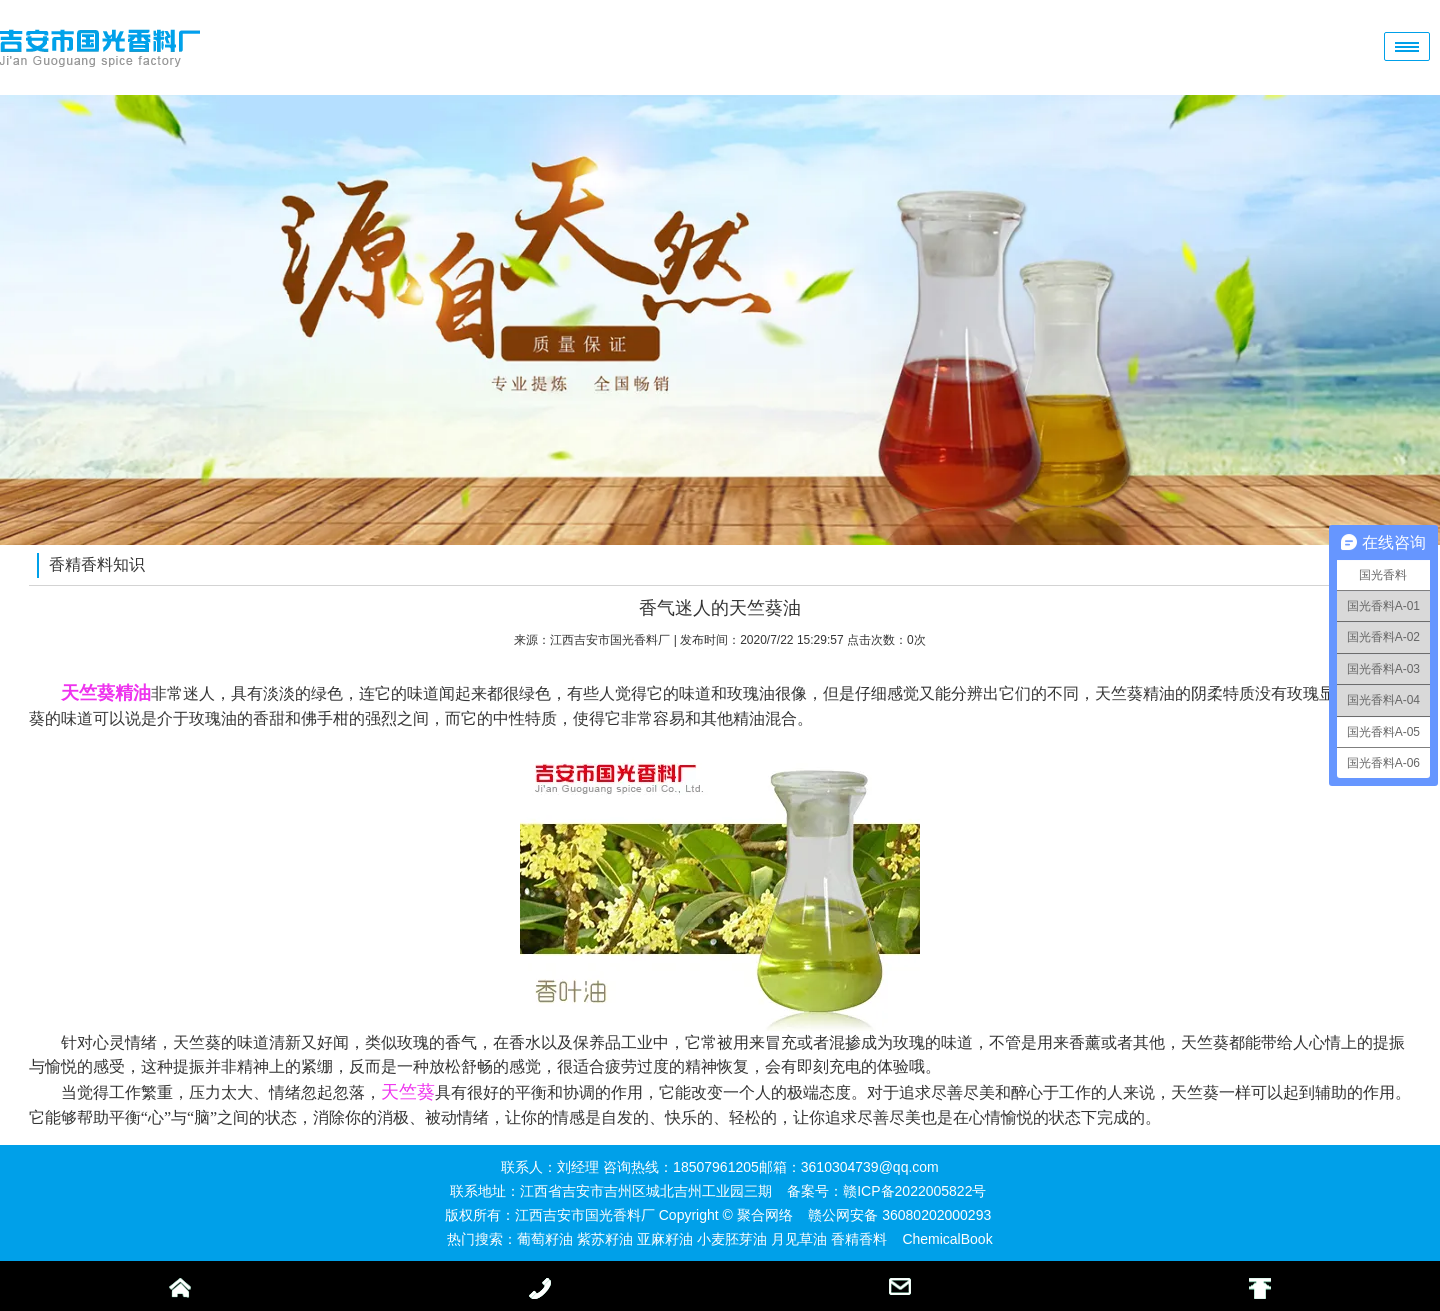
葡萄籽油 (545, 1239)
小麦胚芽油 (732, 1239)
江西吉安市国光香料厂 (610, 640)
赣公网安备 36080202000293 (899, 1215)
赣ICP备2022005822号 (914, 1191)
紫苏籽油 (605, 1239)
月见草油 (799, 1239)
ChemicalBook (947, 1239)
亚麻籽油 (665, 1239)
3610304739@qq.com (870, 1167)
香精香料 (859, 1239)
